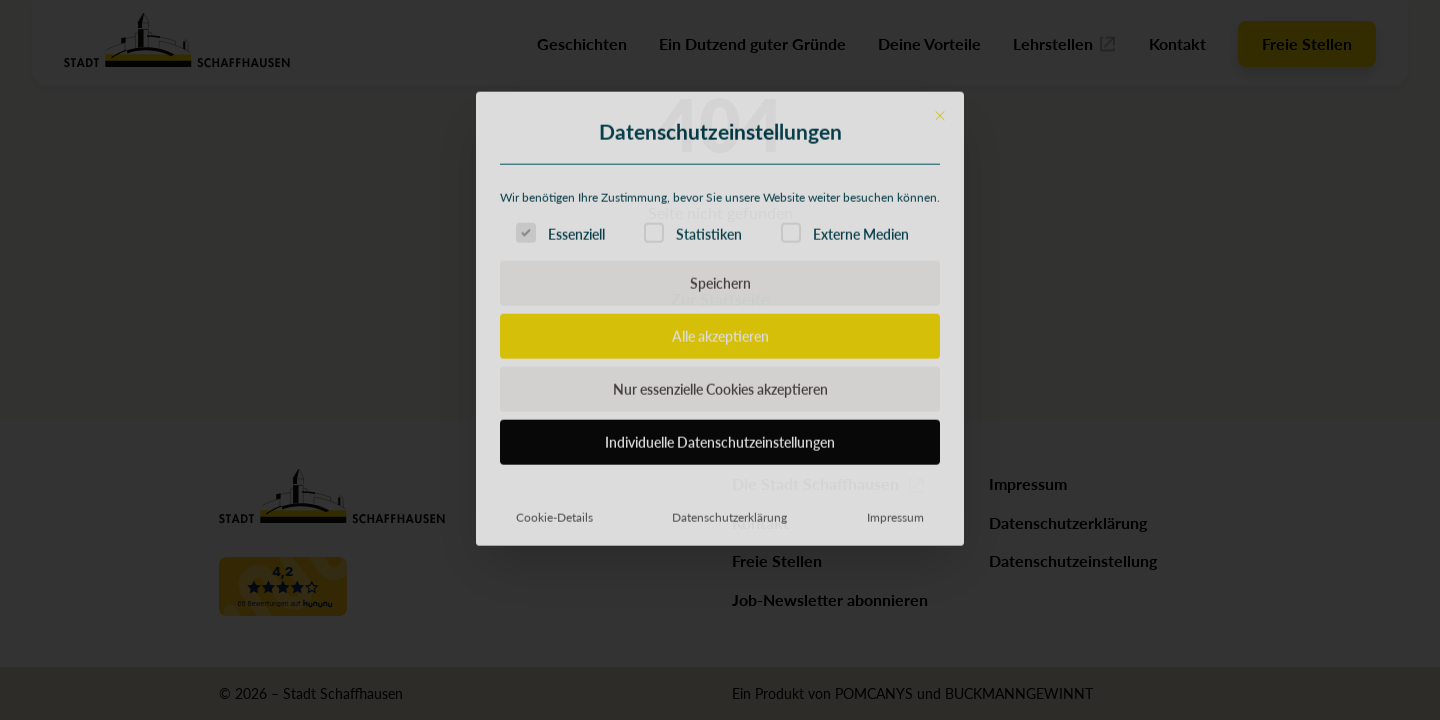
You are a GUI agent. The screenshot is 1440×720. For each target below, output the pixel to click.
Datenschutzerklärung (729, 648)
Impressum (895, 648)
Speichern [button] (720, 414)
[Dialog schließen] (940, 247)
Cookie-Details (554, 648)
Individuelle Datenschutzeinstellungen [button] (720, 573)
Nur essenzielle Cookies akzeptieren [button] (720, 520)
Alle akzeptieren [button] (720, 467)
